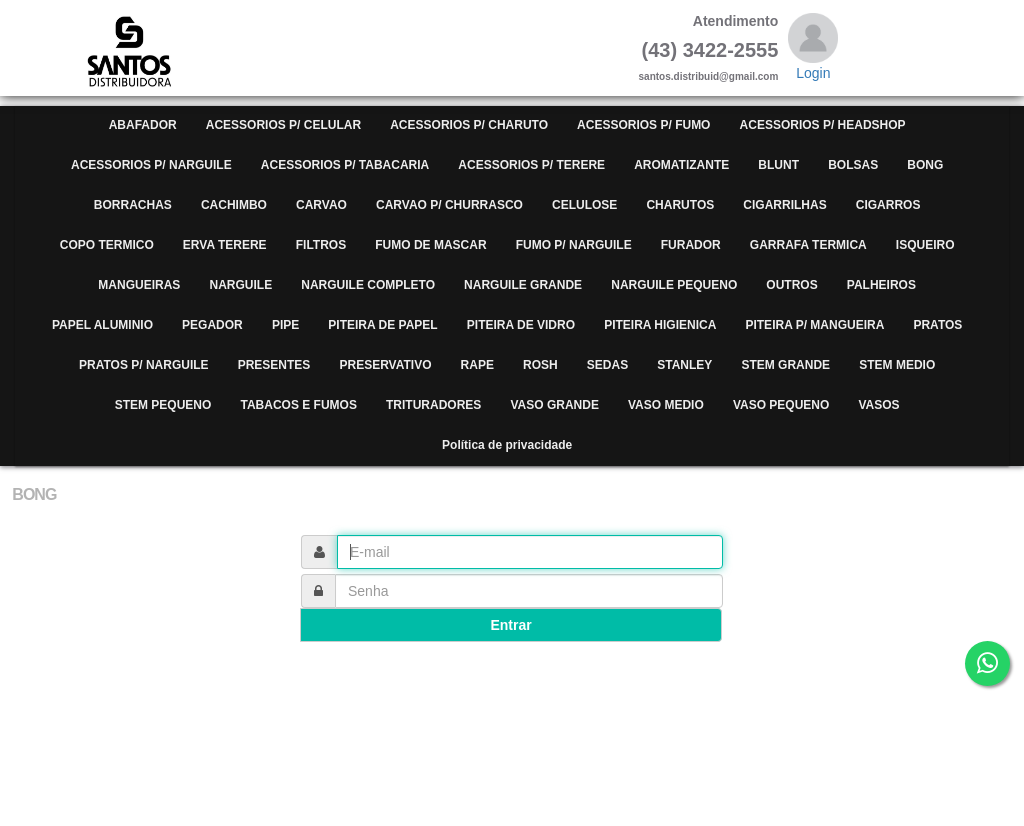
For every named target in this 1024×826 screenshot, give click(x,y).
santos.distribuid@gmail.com (709, 76)
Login (813, 73)
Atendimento (736, 21)
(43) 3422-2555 (710, 50)
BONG (34, 494)
